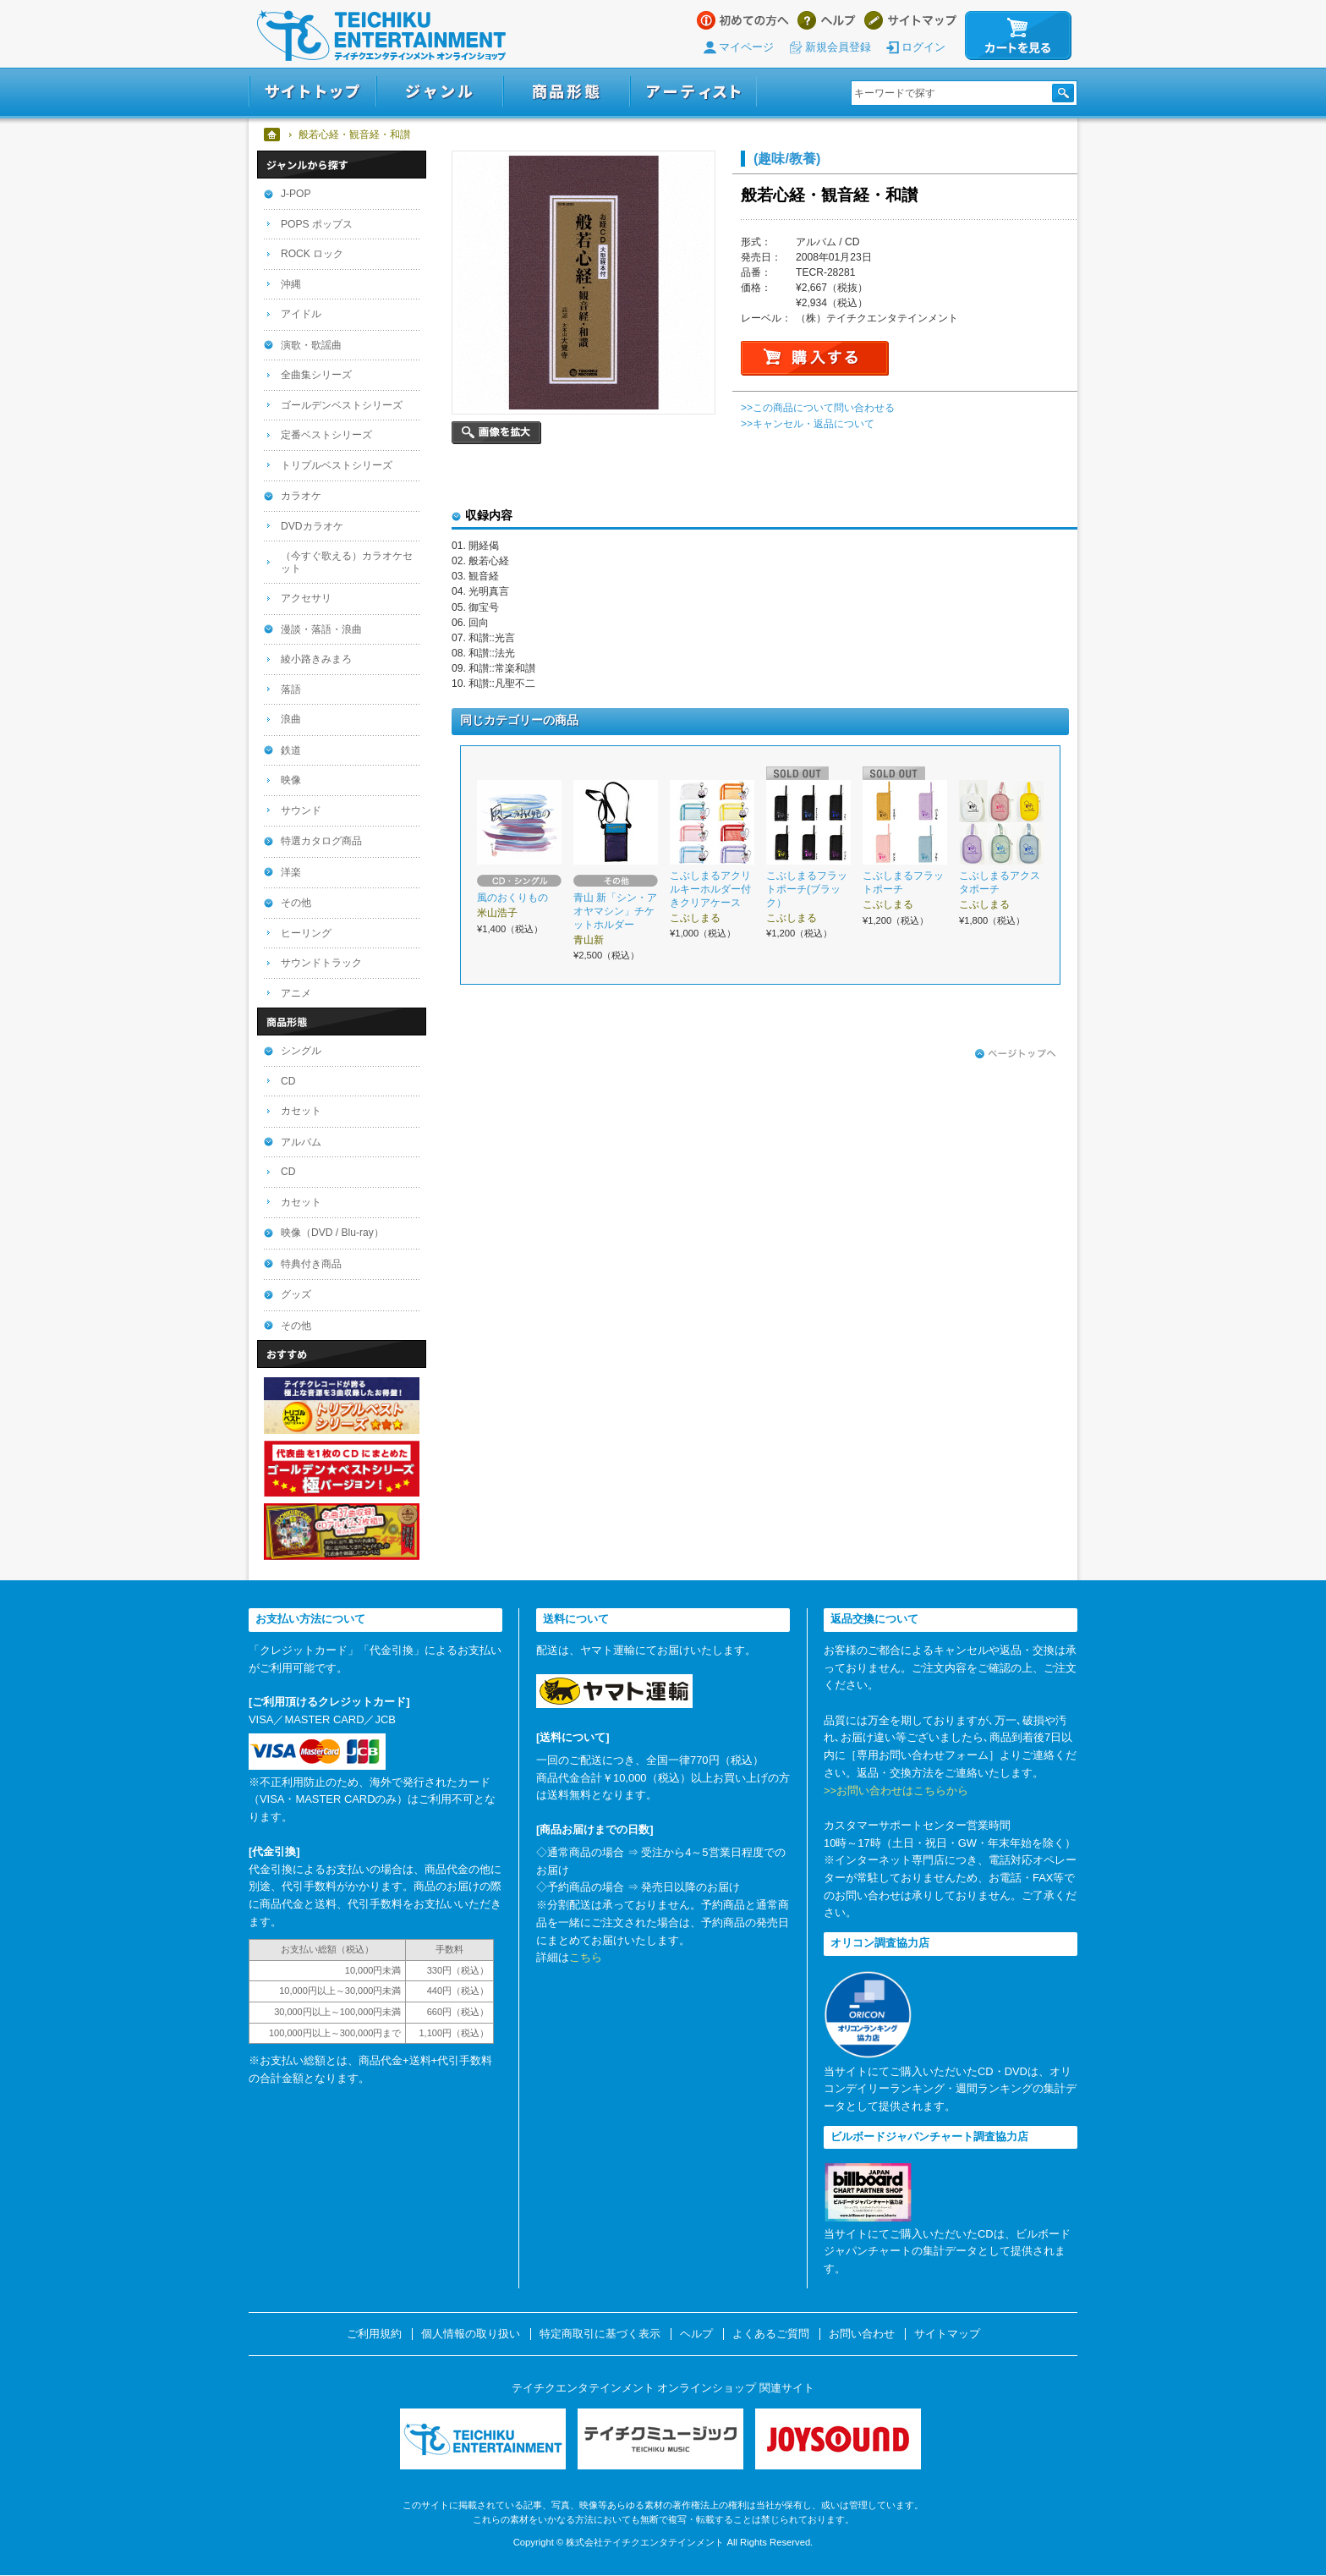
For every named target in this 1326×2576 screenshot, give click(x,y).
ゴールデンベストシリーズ (342, 405)
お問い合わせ (862, 2334)
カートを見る (1018, 35)
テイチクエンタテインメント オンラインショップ (381, 35)
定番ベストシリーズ (326, 435)
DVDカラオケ (312, 526)
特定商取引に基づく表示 (600, 2334)
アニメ (296, 993)
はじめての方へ (743, 20)
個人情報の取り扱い (470, 2334)
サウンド (301, 810)
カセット (301, 1111)
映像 (291, 780)
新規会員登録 (838, 47)
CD (288, 1081)
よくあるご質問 (770, 2334)
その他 (296, 903)
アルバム (301, 1142)
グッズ (296, 1294)
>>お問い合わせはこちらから (896, 1790)
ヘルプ (826, 20)
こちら (585, 1957)
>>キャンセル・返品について (807, 424)
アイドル (301, 314)
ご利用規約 (374, 2334)
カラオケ (301, 496)
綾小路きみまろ (316, 659)
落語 (291, 689)
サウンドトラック (321, 963)
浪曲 (291, 719)
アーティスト (693, 92)
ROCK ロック (312, 254)
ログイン (923, 47)
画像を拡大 (496, 432)
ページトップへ (1015, 1054)
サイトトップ (312, 92)
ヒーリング (306, 933)
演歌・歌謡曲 (311, 345)
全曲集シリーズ (316, 375)
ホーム (273, 134)
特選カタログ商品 (321, 841)
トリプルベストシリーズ (336, 465)
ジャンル (439, 92)
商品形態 (566, 92)
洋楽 (291, 872)
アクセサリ (306, 598)
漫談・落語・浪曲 (321, 629)
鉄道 (291, 750)
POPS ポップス (317, 224)
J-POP (296, 194)
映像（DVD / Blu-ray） (332, 1233)
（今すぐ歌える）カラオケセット (347, 562)
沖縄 (291, 284)
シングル (301, 1051)
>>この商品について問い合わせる (818, 408)
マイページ (746, 47)
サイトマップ (910, 20)
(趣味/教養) (786, 158)
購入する (815, 358)
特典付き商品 (311, 1264)
